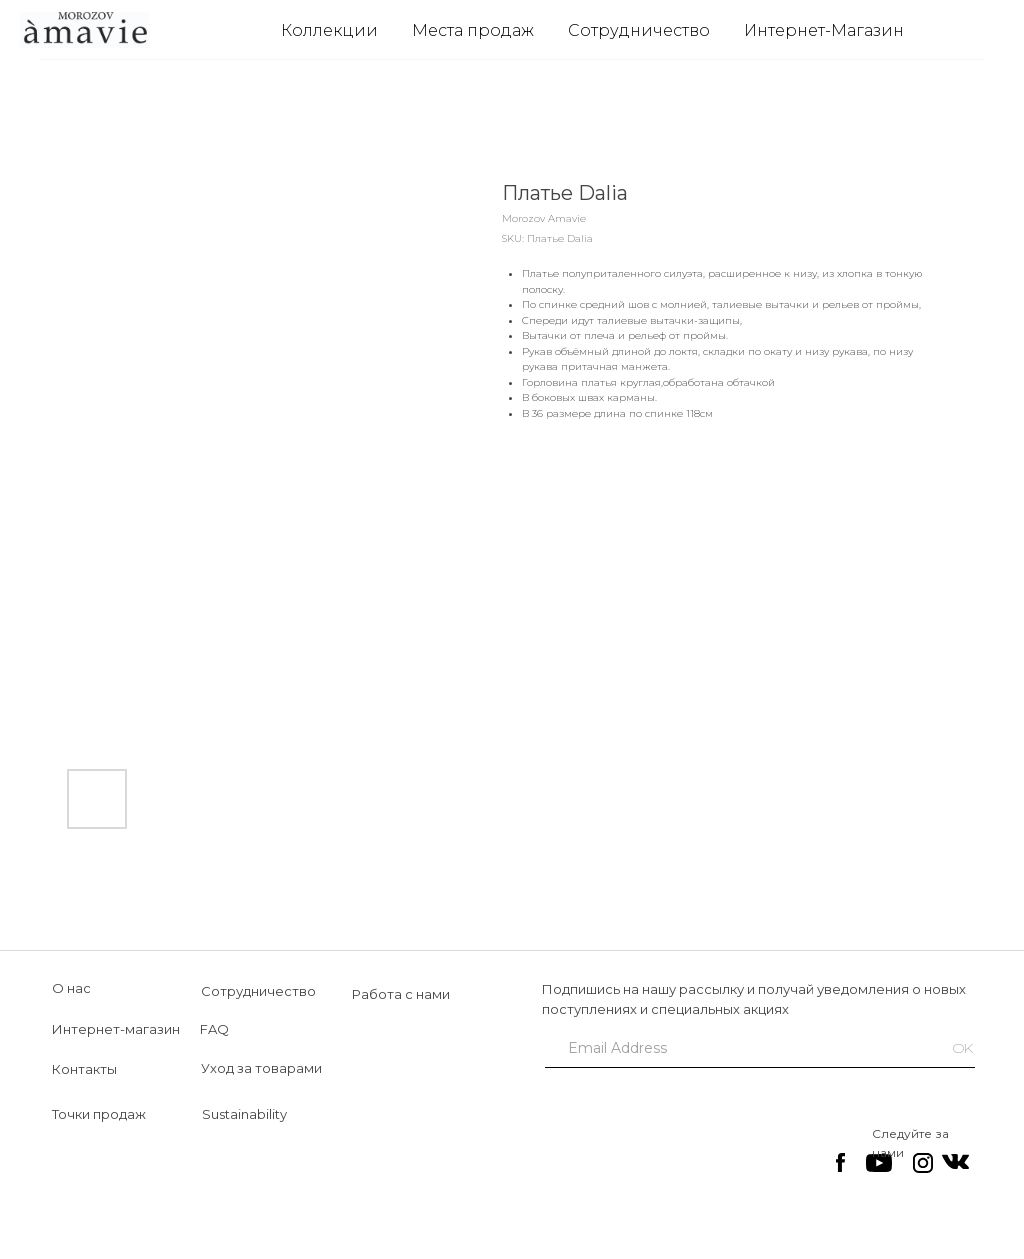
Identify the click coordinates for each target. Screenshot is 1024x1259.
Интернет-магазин (116, 1029)
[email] (735, 1048)
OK (963, 1048)
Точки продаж (99, 1114)
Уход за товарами (261, 1068)
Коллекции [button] (329, 30)
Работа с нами (401, 994)
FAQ (214, 1029)
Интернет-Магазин (824, 30)
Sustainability (244, 1114)
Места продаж (473, 30)
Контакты (84, 1069)
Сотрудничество (639, 30)
